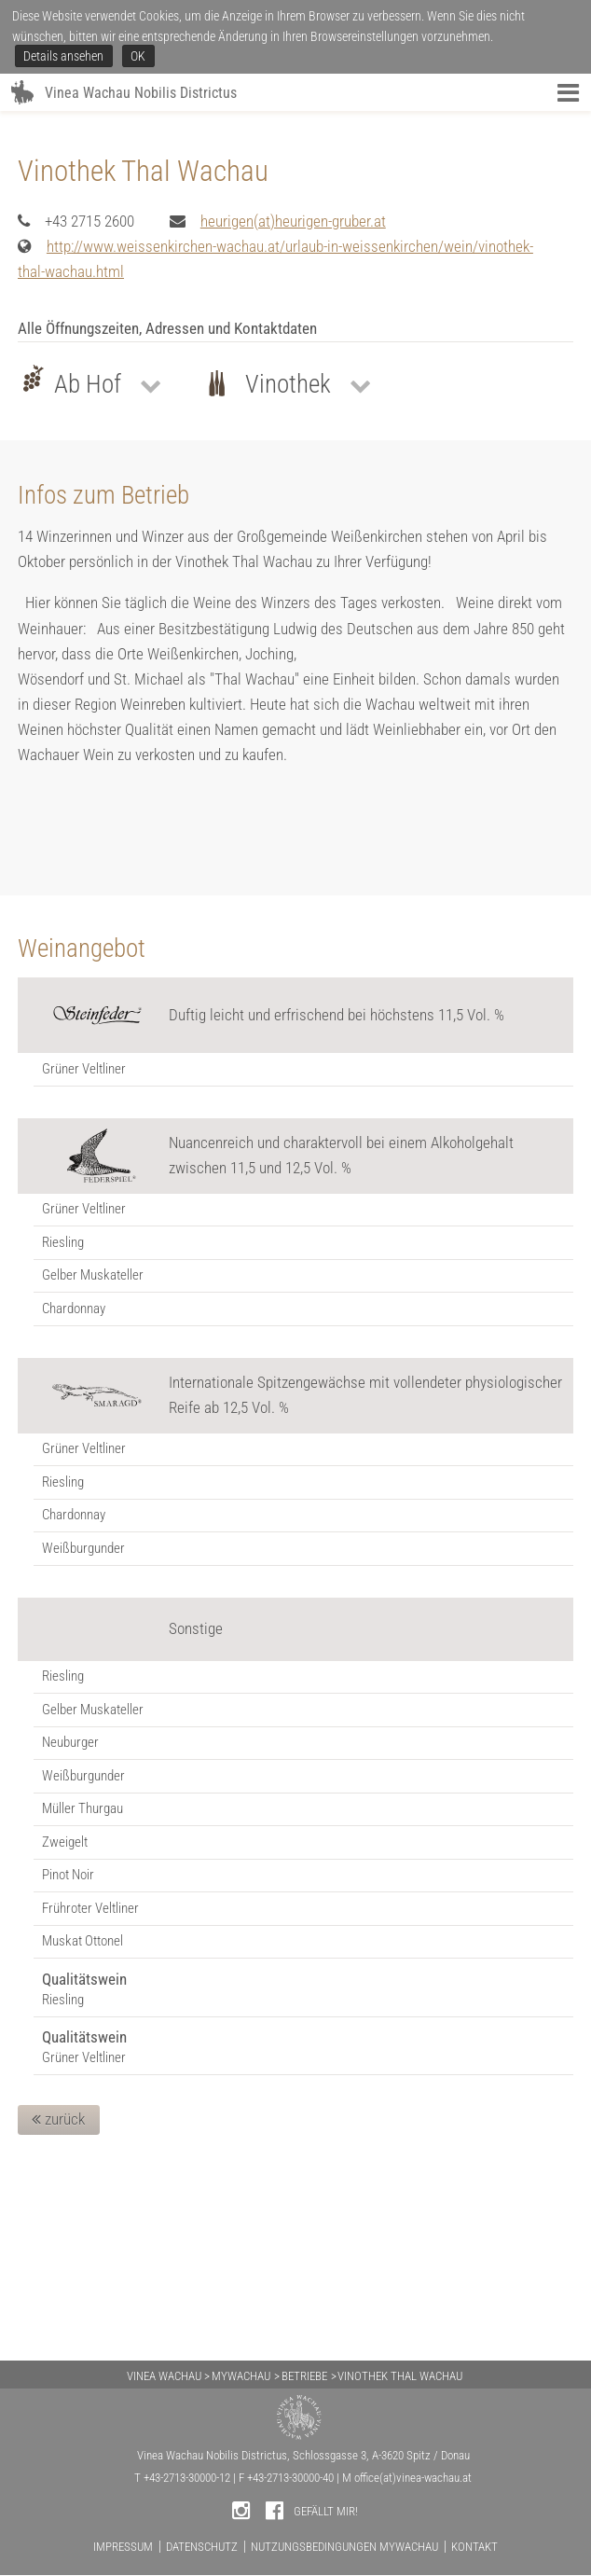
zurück (58, 2315)
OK (138, 55)
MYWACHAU (241, 2376)
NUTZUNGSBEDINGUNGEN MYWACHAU (344, 2547)
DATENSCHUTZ (202, 2547)
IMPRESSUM (123, 2547)
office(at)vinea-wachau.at (413, 2478)
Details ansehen (63, 55)
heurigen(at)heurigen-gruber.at (293, 417)
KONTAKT (474, 2547)
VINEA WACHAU (164, 2376)
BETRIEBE (304, 2376)
